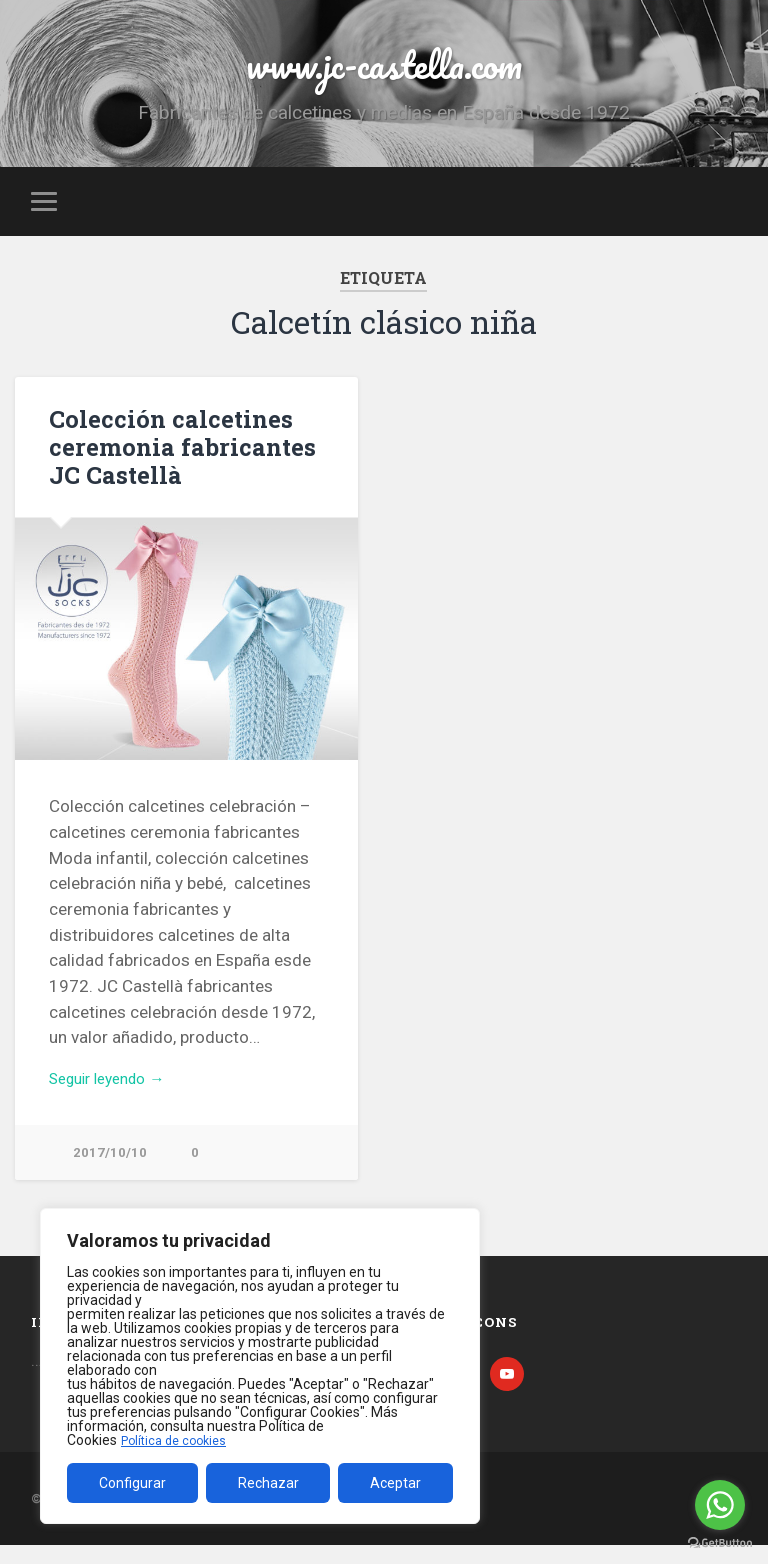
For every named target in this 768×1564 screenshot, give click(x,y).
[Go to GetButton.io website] (720, 1543)
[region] (260, 1366)
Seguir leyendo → (115, 1093)
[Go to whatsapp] (720, 1505)
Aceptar (395, 1483)
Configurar (132, 1483)
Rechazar (268, 1483)
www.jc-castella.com (384, 69)
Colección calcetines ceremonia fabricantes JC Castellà (173, 459)
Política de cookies (179, 1440)
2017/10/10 (110, 1168)
